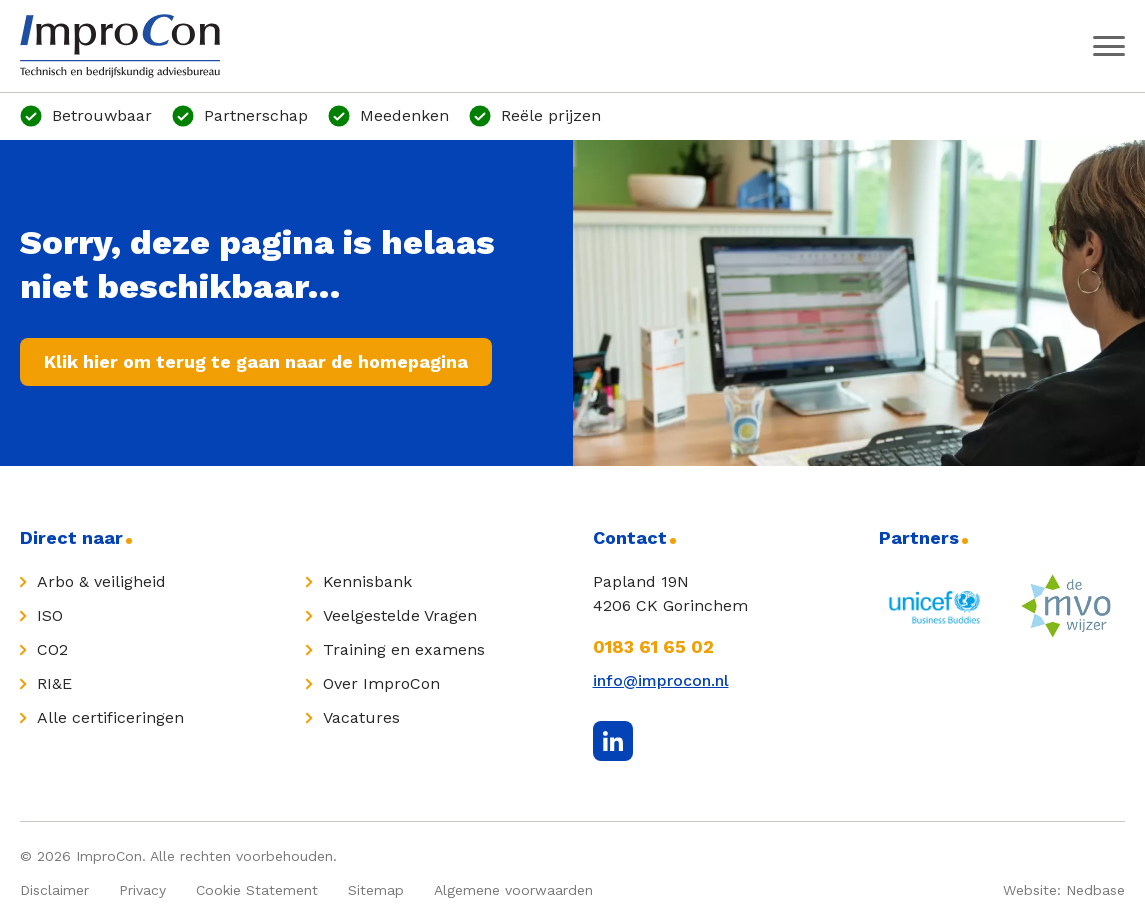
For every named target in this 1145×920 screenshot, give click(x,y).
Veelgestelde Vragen (400, 615)
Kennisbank (367, 581)
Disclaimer (54, 890)
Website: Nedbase (1064, 890)
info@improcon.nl (661, 680)
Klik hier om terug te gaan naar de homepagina (256, 361)
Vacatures (361, 717)
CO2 (52, 649)
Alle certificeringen (110, 717)
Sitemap (376, 890)
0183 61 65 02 (653, 646)
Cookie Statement (257, 890)
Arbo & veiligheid (101, 581)
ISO (50, 615)
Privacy (142, 890)
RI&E (54, 683)
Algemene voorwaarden (513, 890)
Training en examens (404, 649)
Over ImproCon (381, 683)
